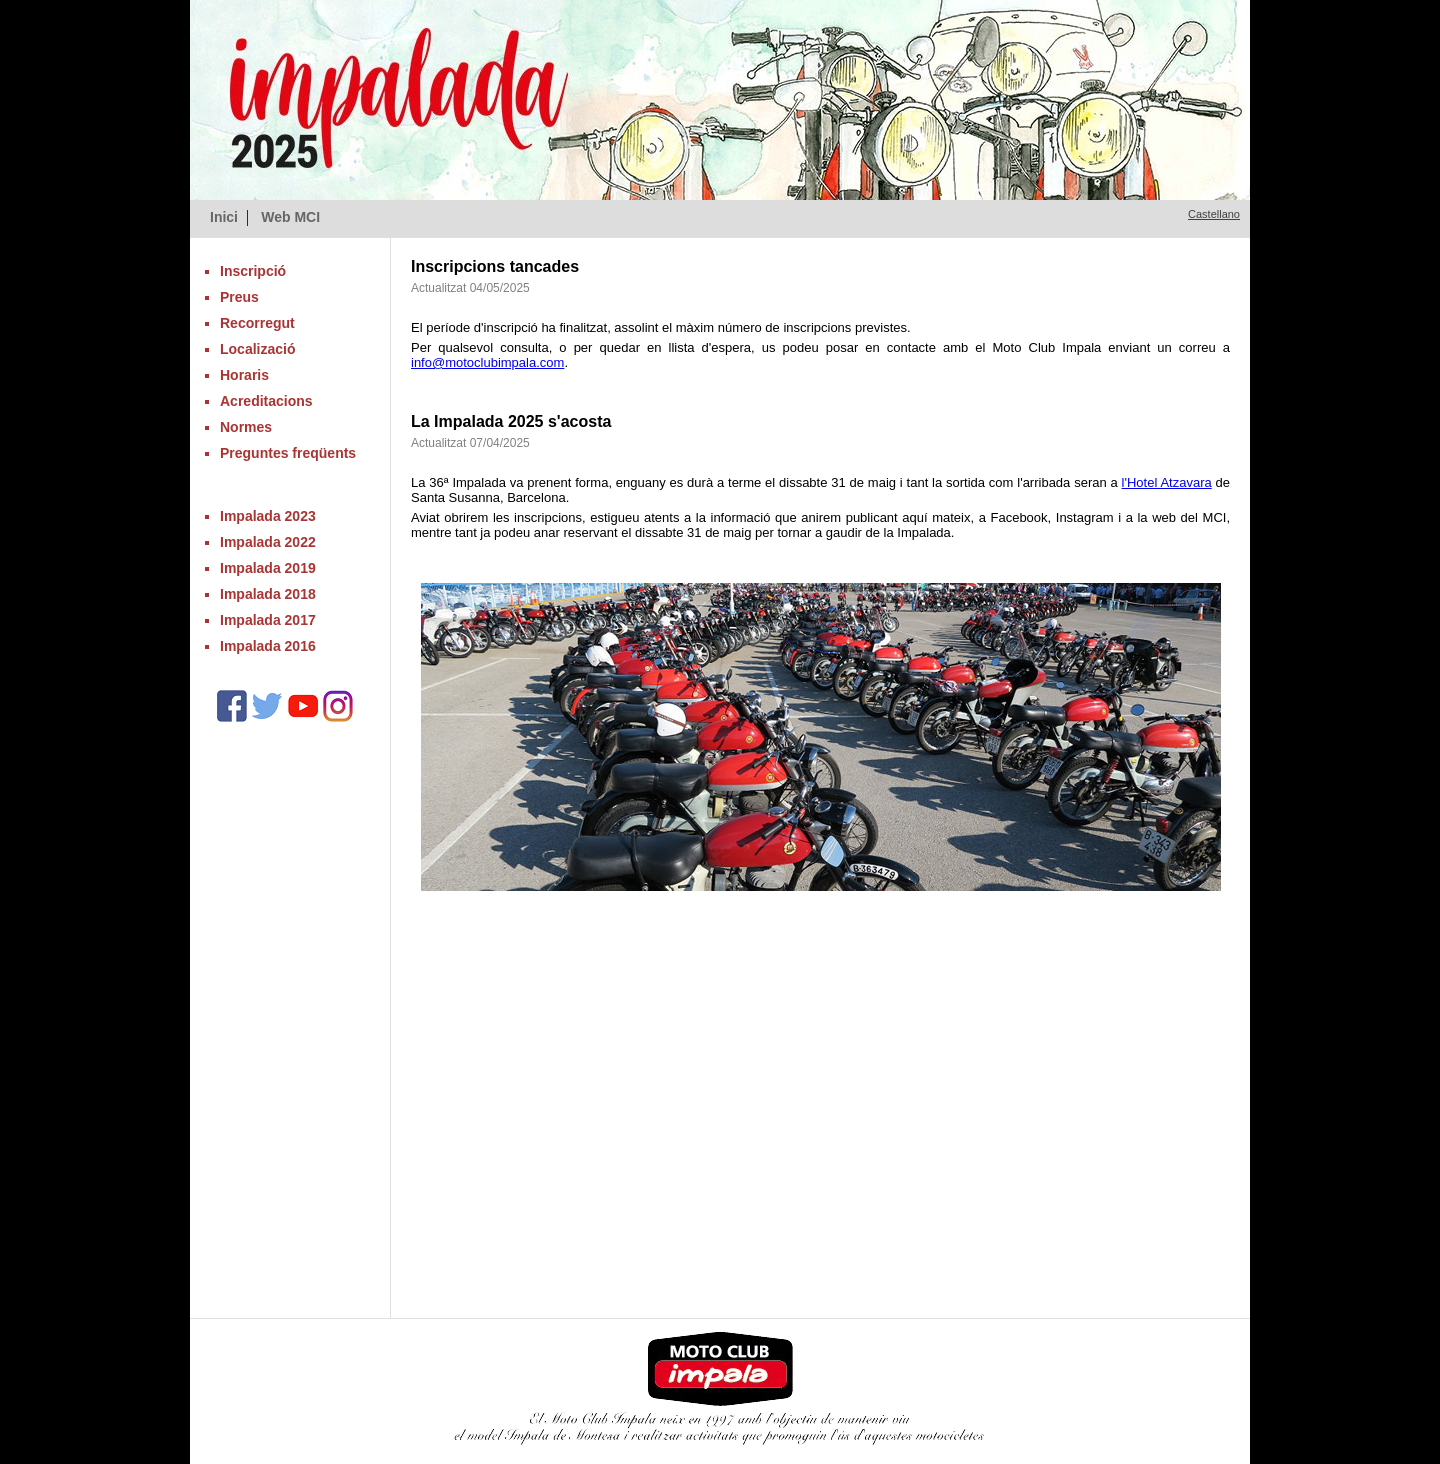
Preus (239, 297)
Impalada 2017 (268, 620)
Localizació (257, 349)
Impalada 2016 (268, 646)
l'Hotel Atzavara (1167, 482)
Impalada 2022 (268, 542)
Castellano (1214, 214)
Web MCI (290, 217)
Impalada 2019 (268, 568)
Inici (224, 217)
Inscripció (253, 271)
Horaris (244, 375)
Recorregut (257, 323)
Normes (246, 427)
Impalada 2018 (268, 594)
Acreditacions (266, 401)
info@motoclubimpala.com (487, 362)
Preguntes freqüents (288, 453)
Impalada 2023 (268, 516)
